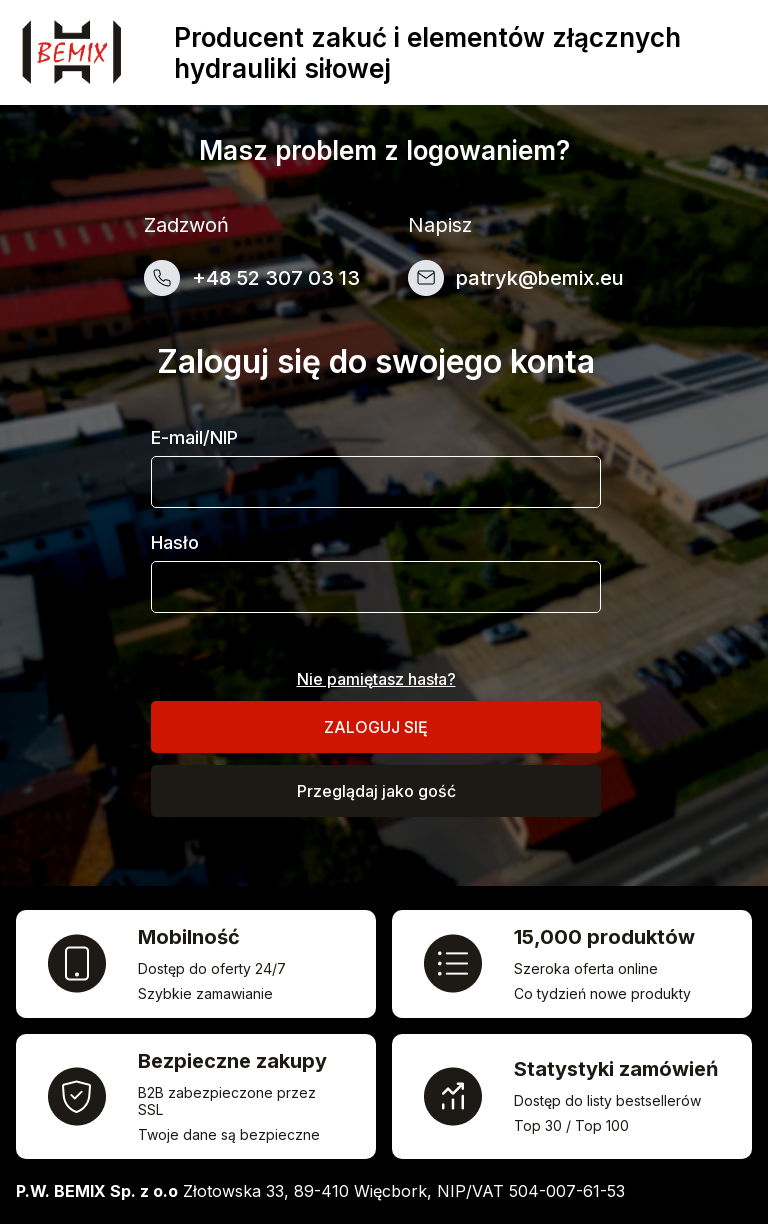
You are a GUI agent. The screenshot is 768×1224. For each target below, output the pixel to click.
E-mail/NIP (194, 437)
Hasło (175, 542)
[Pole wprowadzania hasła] (376, 587)
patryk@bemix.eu (540, 278)
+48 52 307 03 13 (276, 278)
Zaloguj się (376, 727)
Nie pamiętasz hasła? (376, 679)
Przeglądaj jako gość (376, 791)
